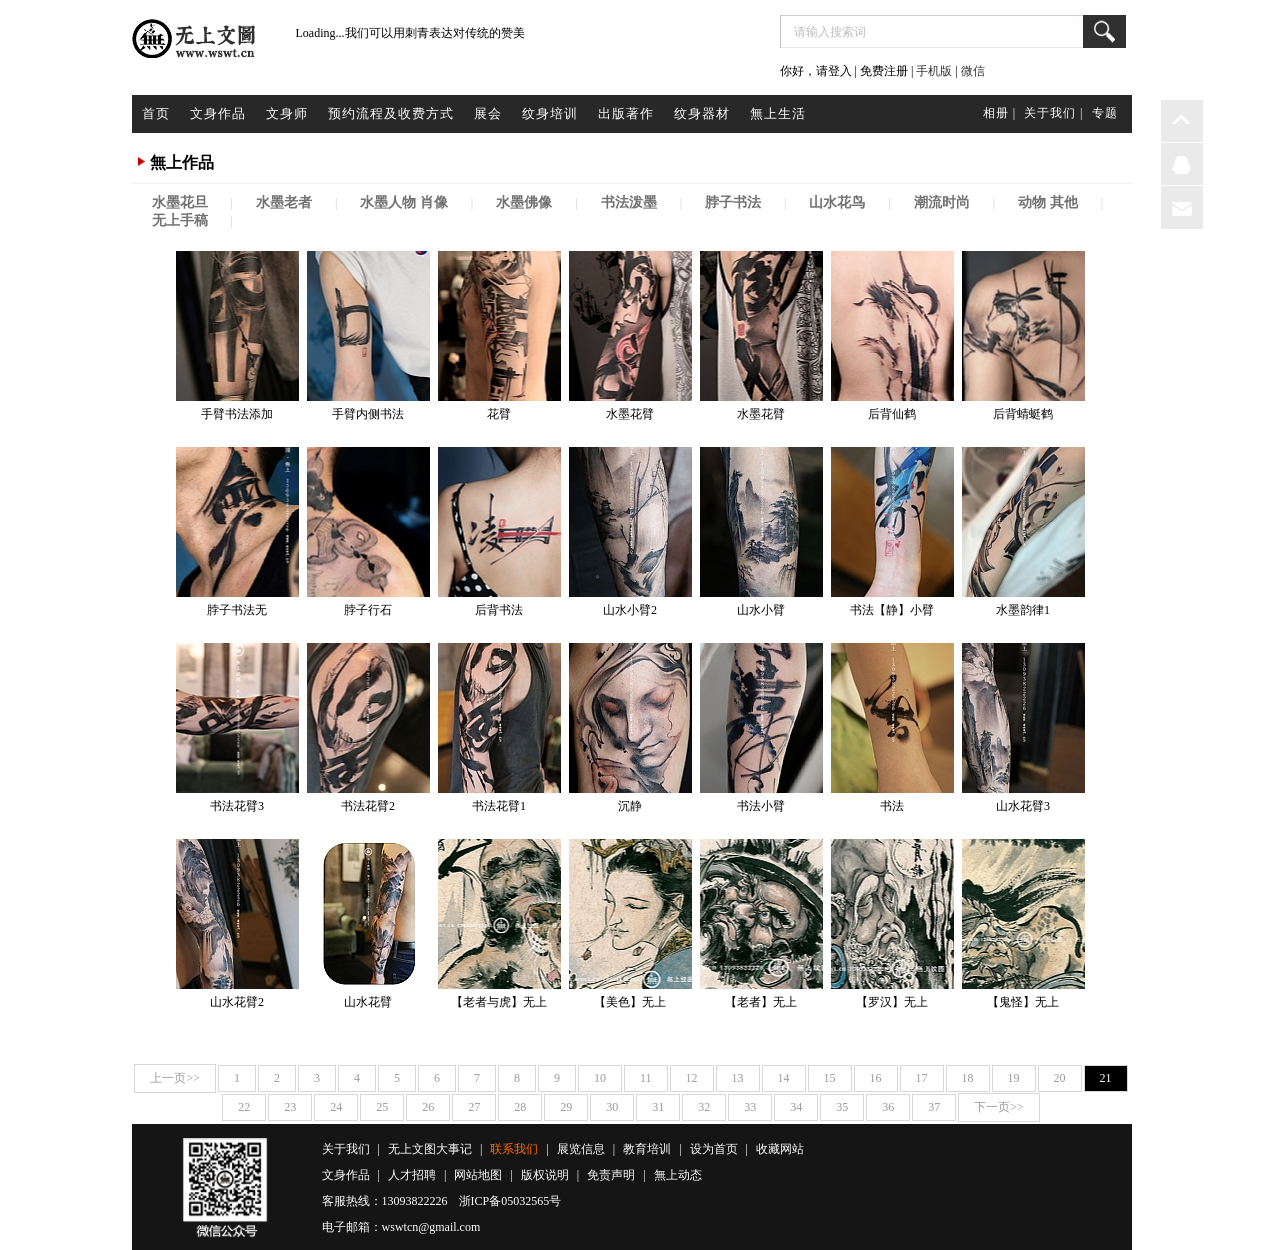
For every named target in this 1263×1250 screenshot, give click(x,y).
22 (244, 1107)
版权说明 (545, 1175)
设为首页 (714, 1149)
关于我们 (346, 1149)
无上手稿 (180, 220)
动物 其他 (1048, 202)
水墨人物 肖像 (404, 202)
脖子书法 (733, 202)
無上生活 (778, 113)
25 (382, 1107)
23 (290, 1107)
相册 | (999, 113)
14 (784, 1078)
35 (842, 1107)
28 (520, 1107)
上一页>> (175, 1078)
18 (968, 1078)
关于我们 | (1053, 113)
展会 (488, 113)
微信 (973, 71)
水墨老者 (284, 202)
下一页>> (999, 1107)
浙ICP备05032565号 (510, 1201)
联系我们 (514, 1149)
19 (1014, 1078)
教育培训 (647, 1149)
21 (1106, 1078)
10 (600, 1078)
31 (658, 1107)
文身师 (287, 113)
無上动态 (678, 1175)
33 (750, 1107)
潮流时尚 (942, 202)
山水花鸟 (837, 202)
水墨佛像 (524, 202)
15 (830, 1078)
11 (646, 1078)
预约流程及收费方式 (391, 113)
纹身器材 (702, 113)
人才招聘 (412, 1175)
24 (336, 1107)
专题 (1105, 113)
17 (922, 1078)
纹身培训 (550, 113)
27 (474, 1107)
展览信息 (581, 1149)
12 (692, 1078)
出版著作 (626, 113)
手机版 (934, 71)
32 (704, 1107)
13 (738, 1078)
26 (428, 1107)
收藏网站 (780, 1149)
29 (566, 1107)
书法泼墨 (629, 202)
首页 (156, 113)
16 (876, 1078)
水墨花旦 (180, 202)
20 (1060, 1078)
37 (934, 1107)
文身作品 (218, 113)
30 (612, 1107)
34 (796, 1107)
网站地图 (478, 1175)
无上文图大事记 (430, 1149)
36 (888, 1107)
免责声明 (611, 1175)
